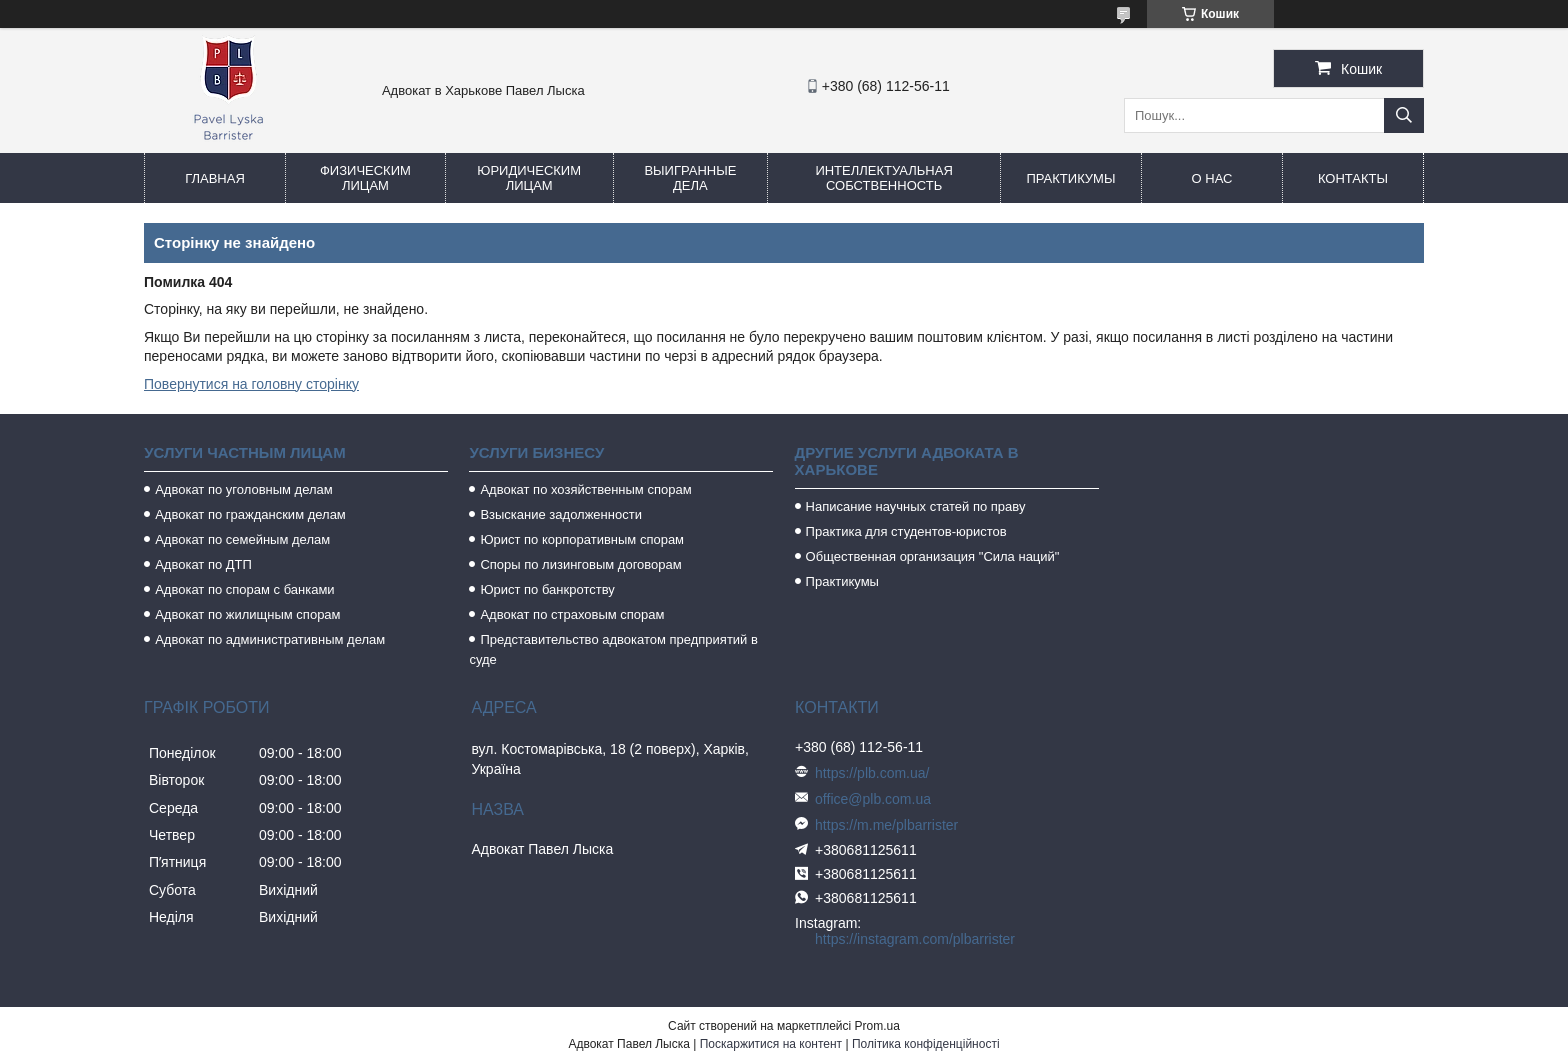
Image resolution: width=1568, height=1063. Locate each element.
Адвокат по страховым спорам (572, 614)
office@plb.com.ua (873, 799)
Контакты (1353, 178)
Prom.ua (877, 1026)
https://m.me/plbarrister (886, 825)
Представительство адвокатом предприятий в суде (613, 649)
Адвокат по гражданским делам (250, 514)
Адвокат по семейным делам (242, 539)
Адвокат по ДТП (203, 564)
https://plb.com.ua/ (872, 773)
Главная (215, 178)
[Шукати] (1404, 115)
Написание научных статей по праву (916, 506)
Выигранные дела (690, 178)
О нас (1212, 178)
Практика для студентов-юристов (906, 531)
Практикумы (1070, 178)
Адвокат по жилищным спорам (247, 614)
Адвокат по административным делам (270, 639)
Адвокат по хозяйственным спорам (585, 489)
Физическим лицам (365, 178)
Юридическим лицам (529, 178)
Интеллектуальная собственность (883, 178)
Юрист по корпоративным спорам (582, 539)
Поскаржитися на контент (771, 1044)
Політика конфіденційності (926, 1044)
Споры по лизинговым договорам (580, 564)
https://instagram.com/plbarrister (915, 939)
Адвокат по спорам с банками (244, 589)
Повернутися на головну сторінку (251, 384)
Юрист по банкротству (547, 589)
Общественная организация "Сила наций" (933, 556)
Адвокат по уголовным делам (244, 489)
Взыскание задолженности (561, 514)
